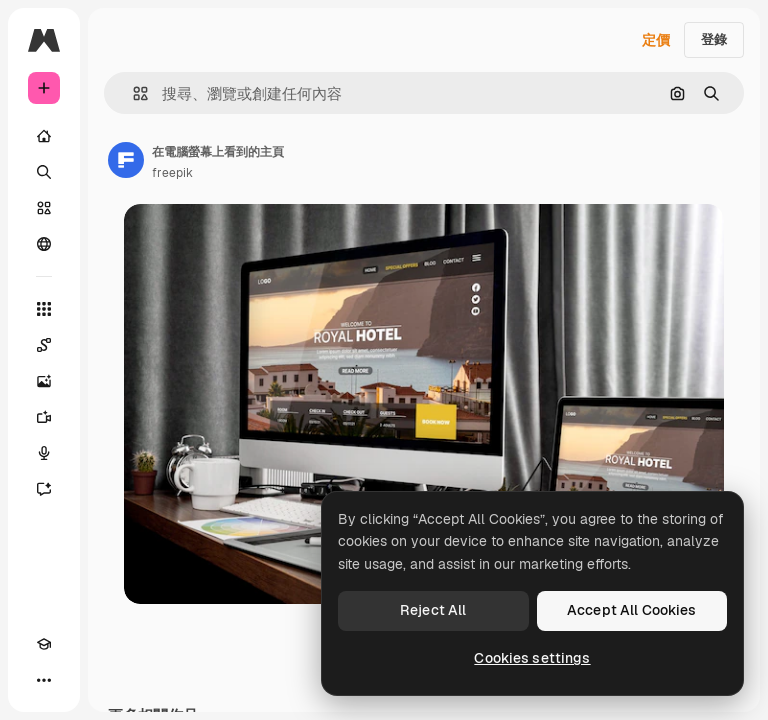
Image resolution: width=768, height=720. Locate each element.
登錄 (714, 39)
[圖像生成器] (44, 381)
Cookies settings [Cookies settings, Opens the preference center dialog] (532, 658)
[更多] (44, 680)
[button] (132, 93)
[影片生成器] (44, 417)
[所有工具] (44, 309)
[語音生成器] (44, 453)
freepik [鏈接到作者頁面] (172, 173)
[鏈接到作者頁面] (126, 160)
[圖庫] (44, 208)
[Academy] (44, 644)
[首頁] (44, 136)
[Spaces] (44, 345)
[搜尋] (44, 172)
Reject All (433, 610)
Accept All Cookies (632, 610)
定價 (656, 40)
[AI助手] (44, 489)
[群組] (44, 244)
